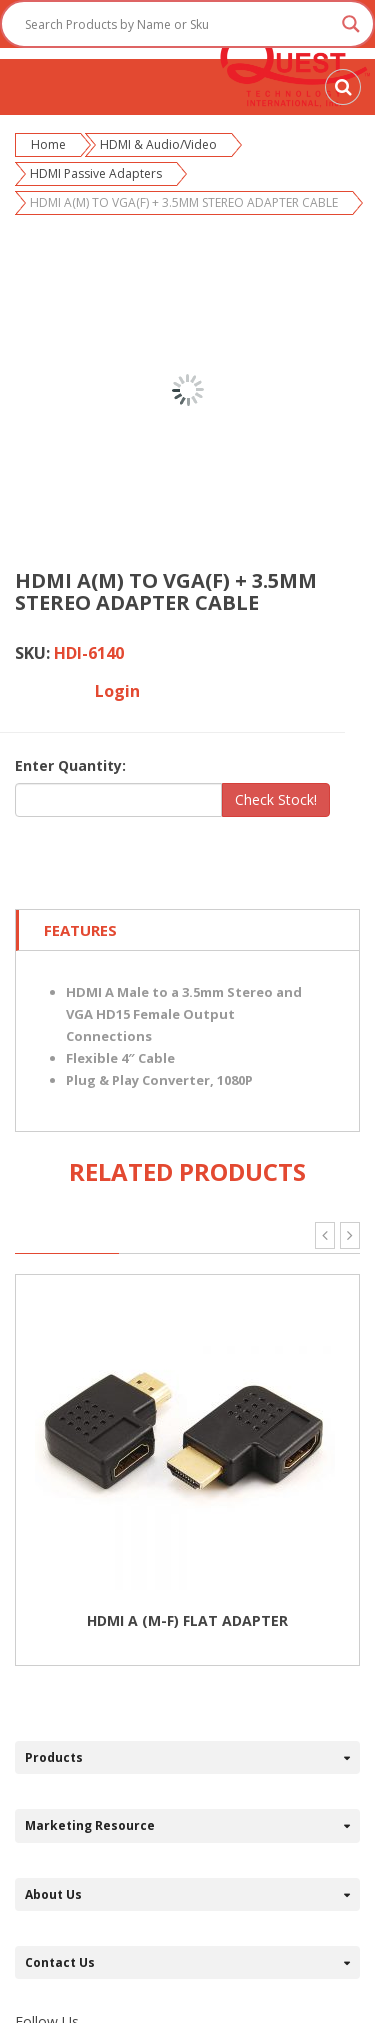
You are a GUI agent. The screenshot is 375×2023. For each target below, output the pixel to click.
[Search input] (178, 24)
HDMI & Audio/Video (158, 144)
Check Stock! (276, 799)
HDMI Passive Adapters (96, 173)
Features (80, 930)
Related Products (187, 1171)
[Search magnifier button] (351, 24)
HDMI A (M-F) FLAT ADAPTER (187, 1620)
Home (48, 144)
